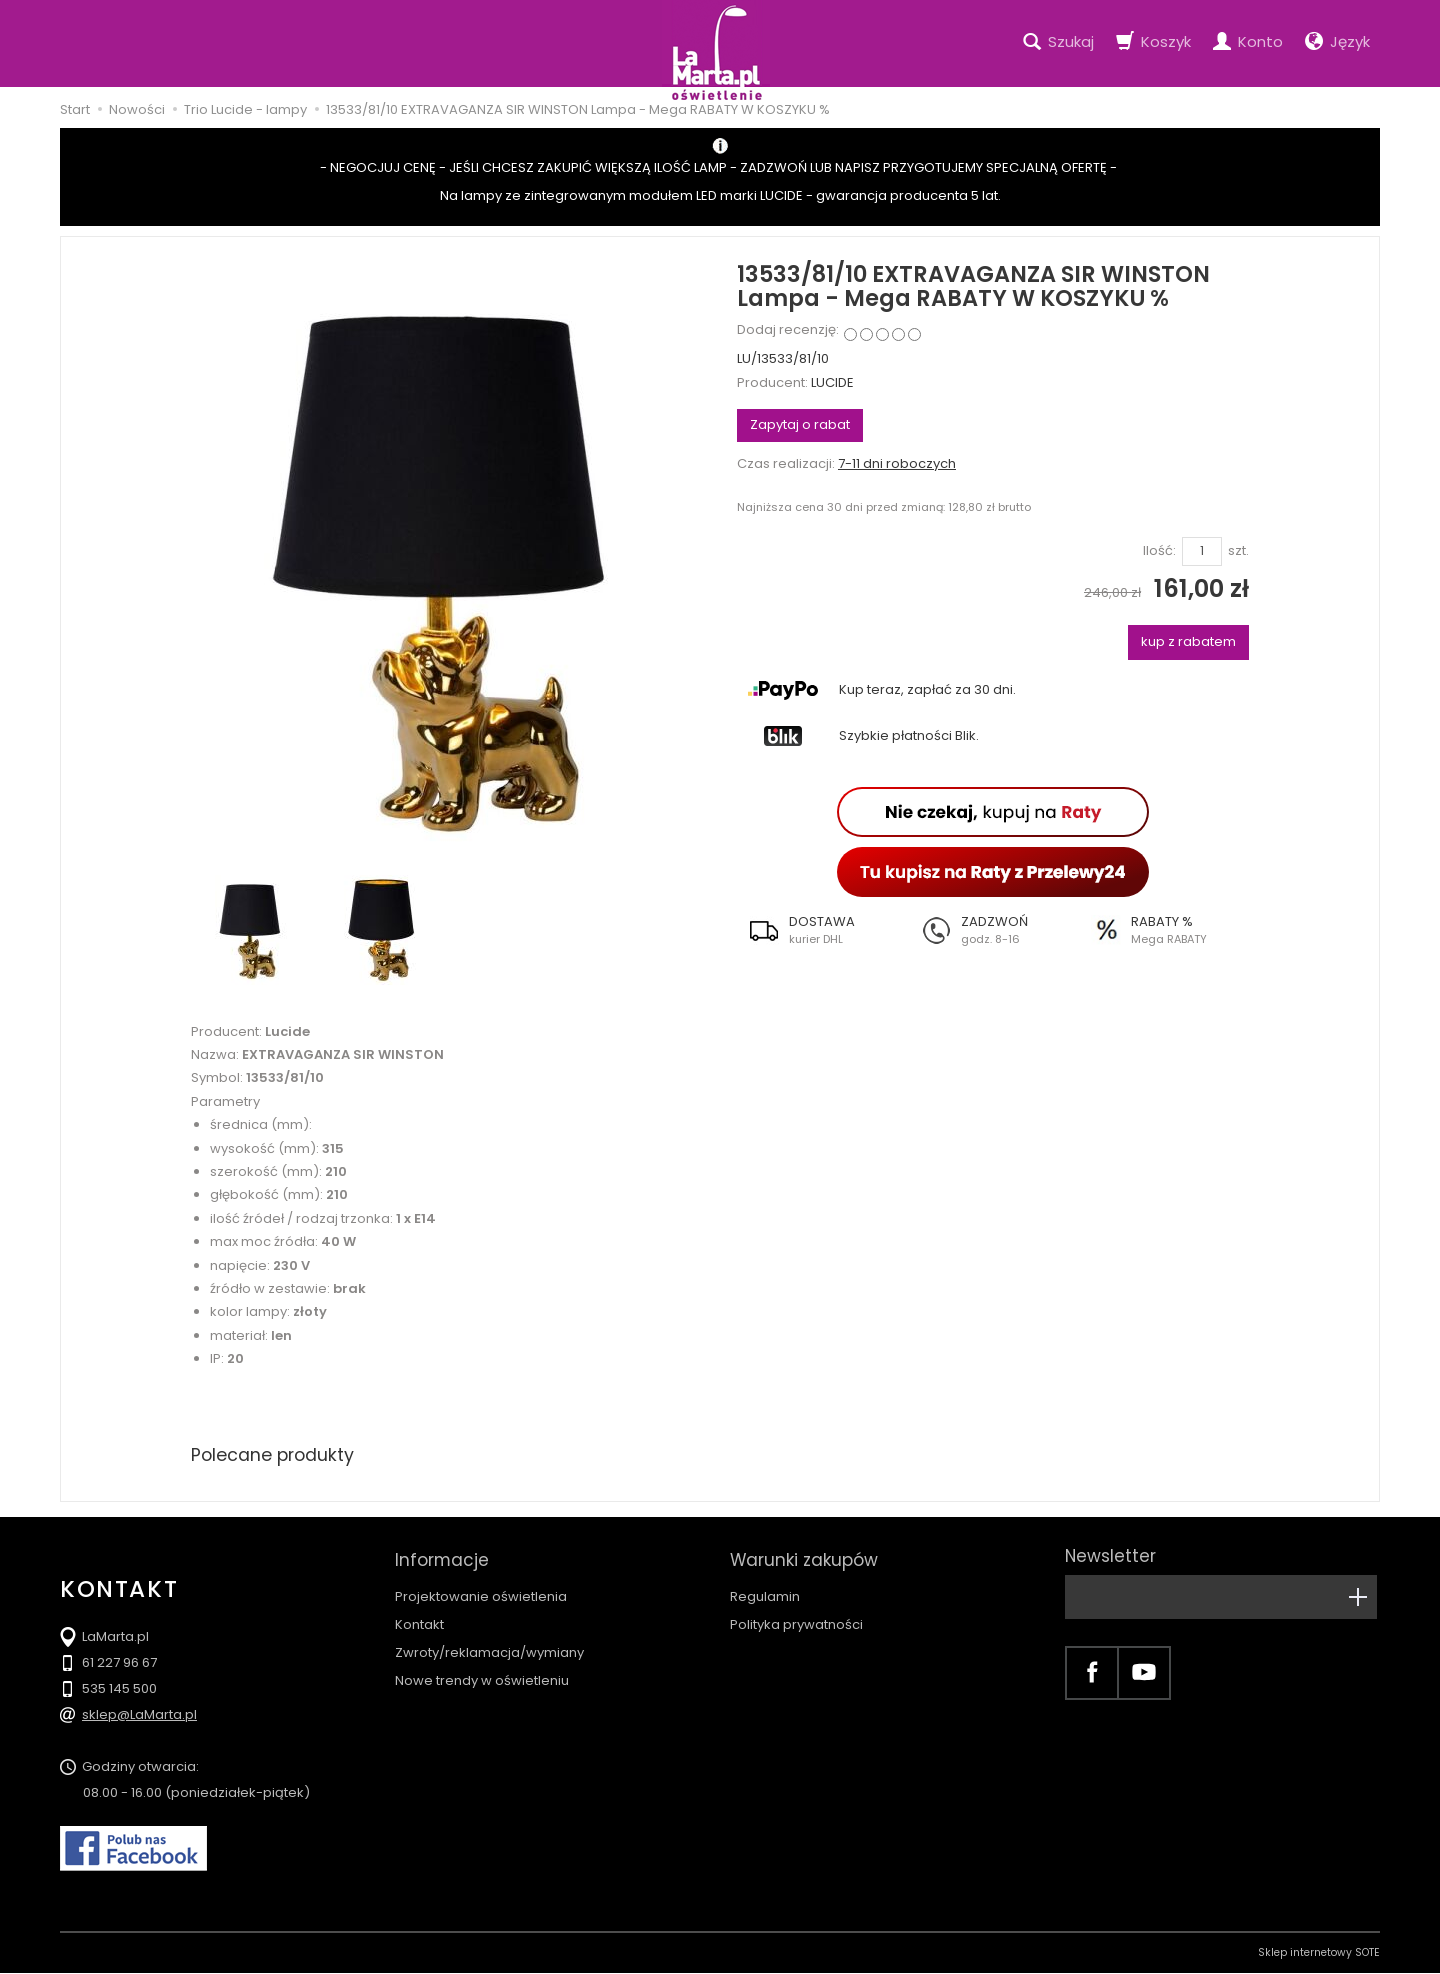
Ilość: (1159, 551)
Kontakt (419, 1617)
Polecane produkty (275, 1454)
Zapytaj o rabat (800, 424)
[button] (822, 930)
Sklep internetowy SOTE (1319, 1953)
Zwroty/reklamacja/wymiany (489, 1645)
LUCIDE (832, 382)
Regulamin (765, 1589)
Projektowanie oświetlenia (481, 1589)
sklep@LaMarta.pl (139, 1715)
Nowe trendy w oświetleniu (482, 1673)
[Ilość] (1202, 551)
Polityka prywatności (796, 1617)
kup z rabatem (1188, 641)
